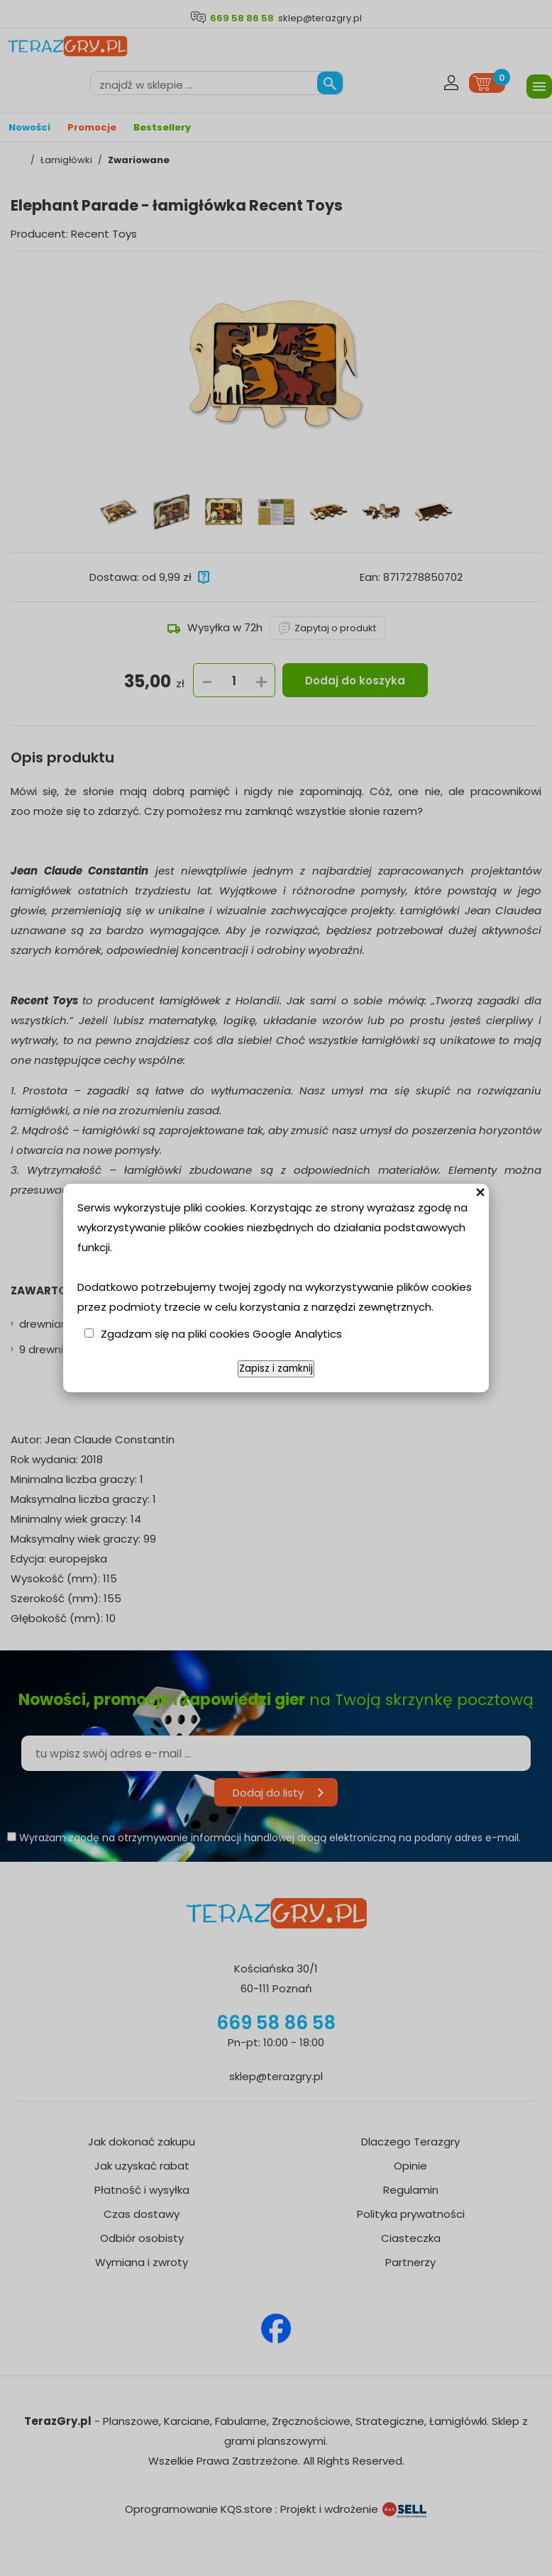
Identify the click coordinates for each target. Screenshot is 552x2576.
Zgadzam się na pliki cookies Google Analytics (221, 1333)
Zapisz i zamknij (276, 1368)
